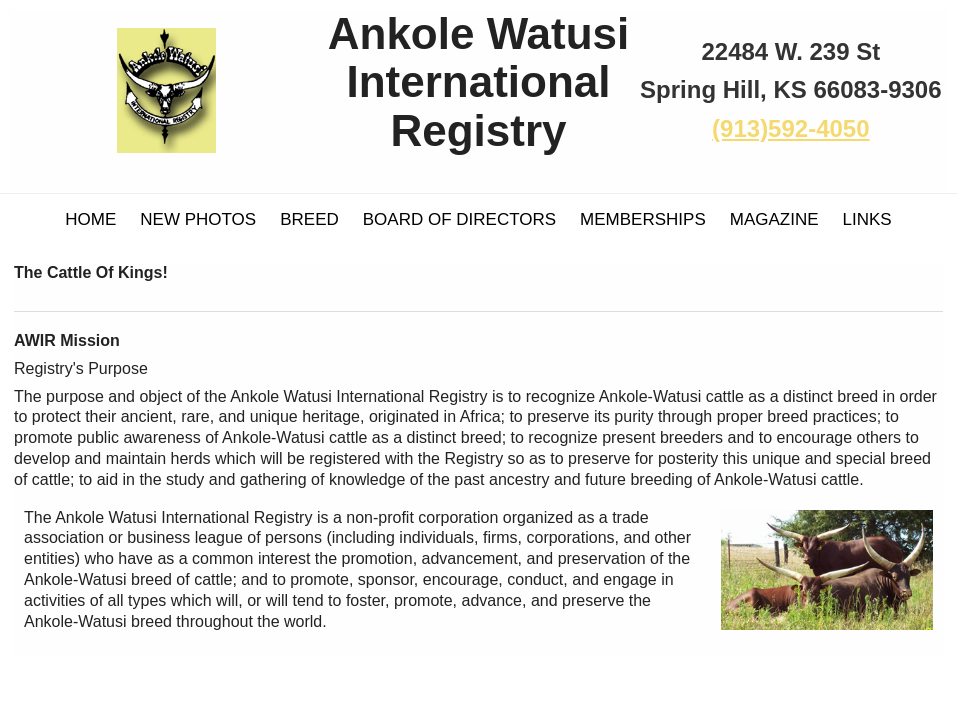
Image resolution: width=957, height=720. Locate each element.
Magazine (774, 219)
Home (90, 219)
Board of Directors (459, 219)
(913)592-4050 (790, 128)
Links (867, 219)
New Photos (198, 219)
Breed (309, 219)
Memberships (643, 219)
